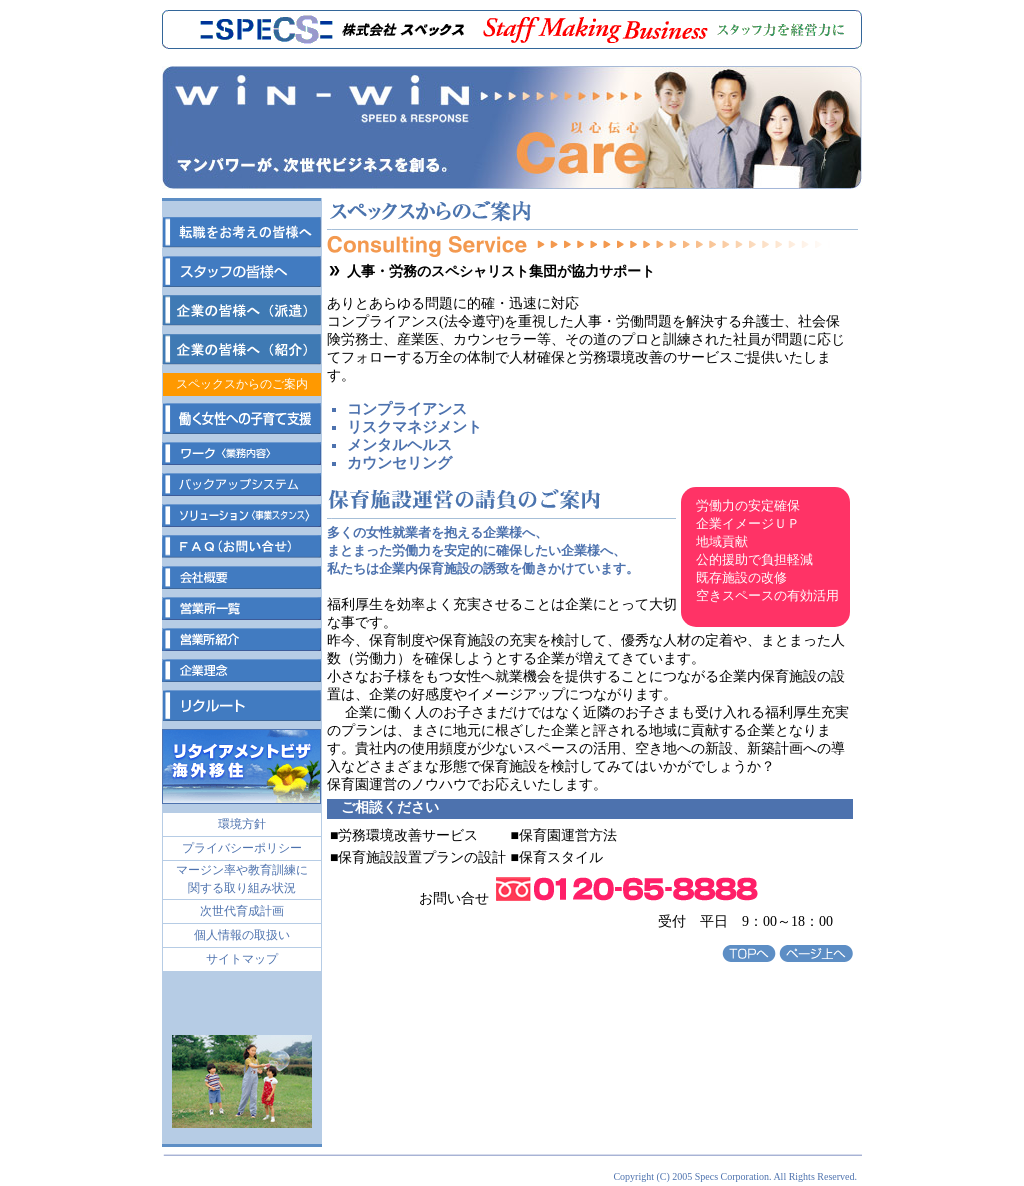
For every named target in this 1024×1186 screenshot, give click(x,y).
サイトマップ (242, 959)
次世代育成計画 (242, 911)
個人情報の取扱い (242, 935)
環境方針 (242, 824)
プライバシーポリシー (242, 848)
